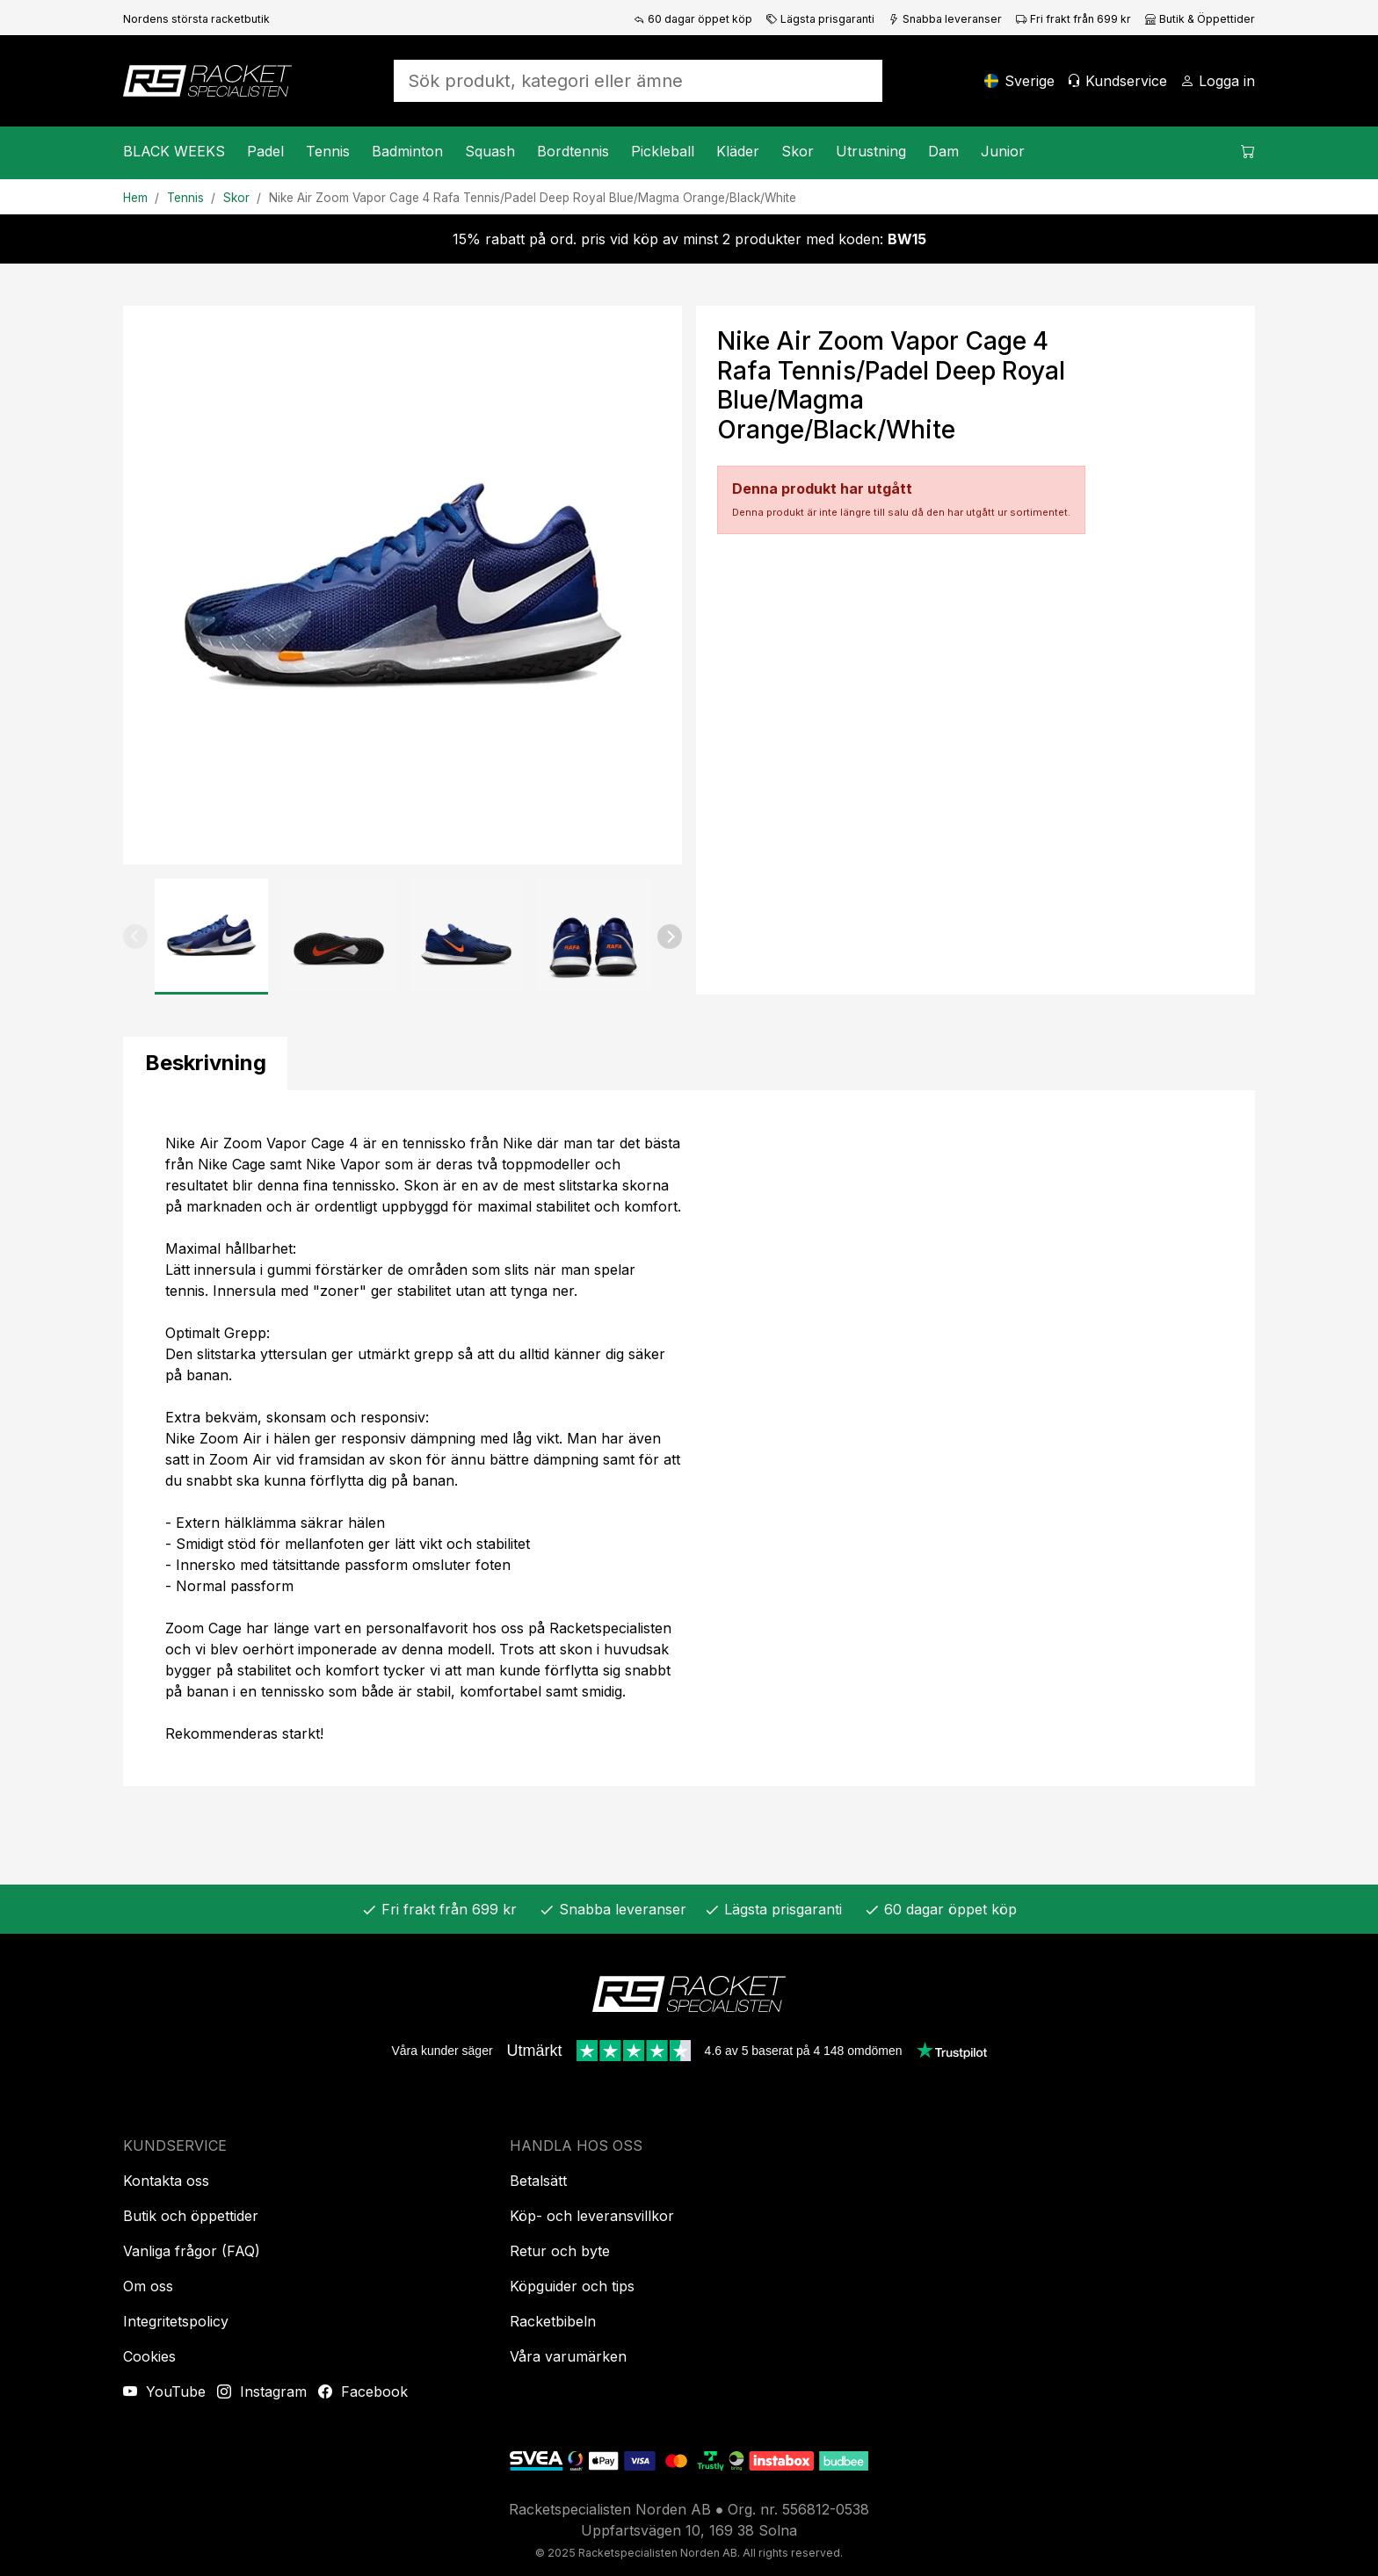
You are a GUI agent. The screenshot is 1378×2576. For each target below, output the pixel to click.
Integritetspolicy (175, 2321)
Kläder (737, 151)
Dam (943, 151)
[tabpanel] (689, 1438)
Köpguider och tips (572, 2286)
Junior (1003, 151)
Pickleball (662, 151)
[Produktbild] (402, 585)
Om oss (148, 2286)
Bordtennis (573, 151)
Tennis (328, 151)
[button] (135, 936)
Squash (490, 151)
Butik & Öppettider (1200, 18)
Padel (265, 151)
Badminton (407, 151)
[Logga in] (1217, 80)
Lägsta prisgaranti (820, 18)
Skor (797, 151)
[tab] (205, 1063)
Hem (135, 198)
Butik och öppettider (190, 2216)
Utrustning (871, 151)
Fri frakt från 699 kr (1073, 18)
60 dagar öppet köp (693, 18)
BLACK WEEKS (174, 151)
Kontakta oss (166, 2180)
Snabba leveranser (945, 18)
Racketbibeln (553, 2321)
